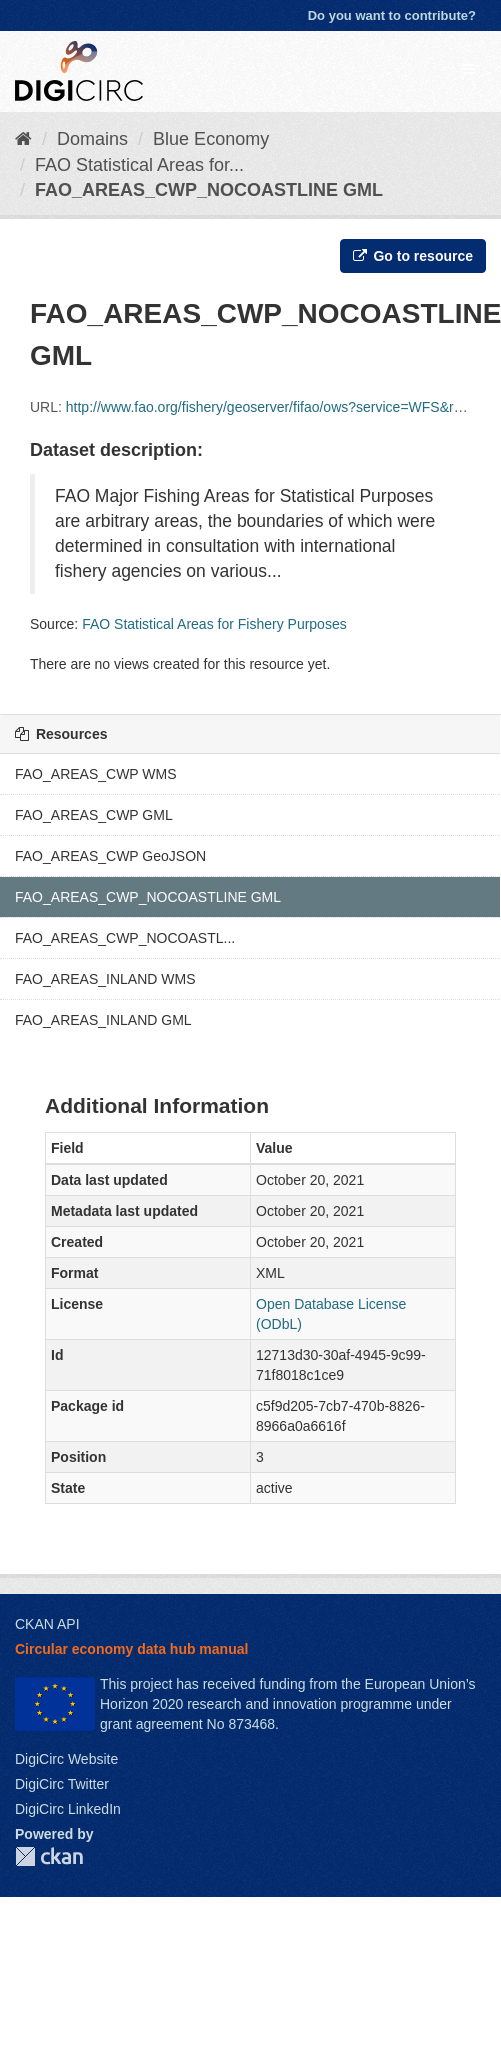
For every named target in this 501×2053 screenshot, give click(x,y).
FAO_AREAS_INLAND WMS (105, 979)
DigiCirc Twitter (62, 1784)
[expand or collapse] (469, 69)
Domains (92, 139)
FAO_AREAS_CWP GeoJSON (110, 856)
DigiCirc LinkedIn (68, 1809)
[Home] (23, 139)
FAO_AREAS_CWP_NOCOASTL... (125, 938)
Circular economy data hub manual (131, 1649)
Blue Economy (211, 139)
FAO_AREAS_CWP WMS (96, 774)
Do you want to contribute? (392, 15)
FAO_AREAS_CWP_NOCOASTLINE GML (209, 190)
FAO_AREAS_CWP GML (94, 815)
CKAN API (47, 1624)
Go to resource (413, 256)
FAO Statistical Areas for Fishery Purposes (214, 624)
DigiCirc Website (66, 1759)
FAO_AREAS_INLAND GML (103, 1020)
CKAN (49, 1856)
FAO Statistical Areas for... (139, 165)
